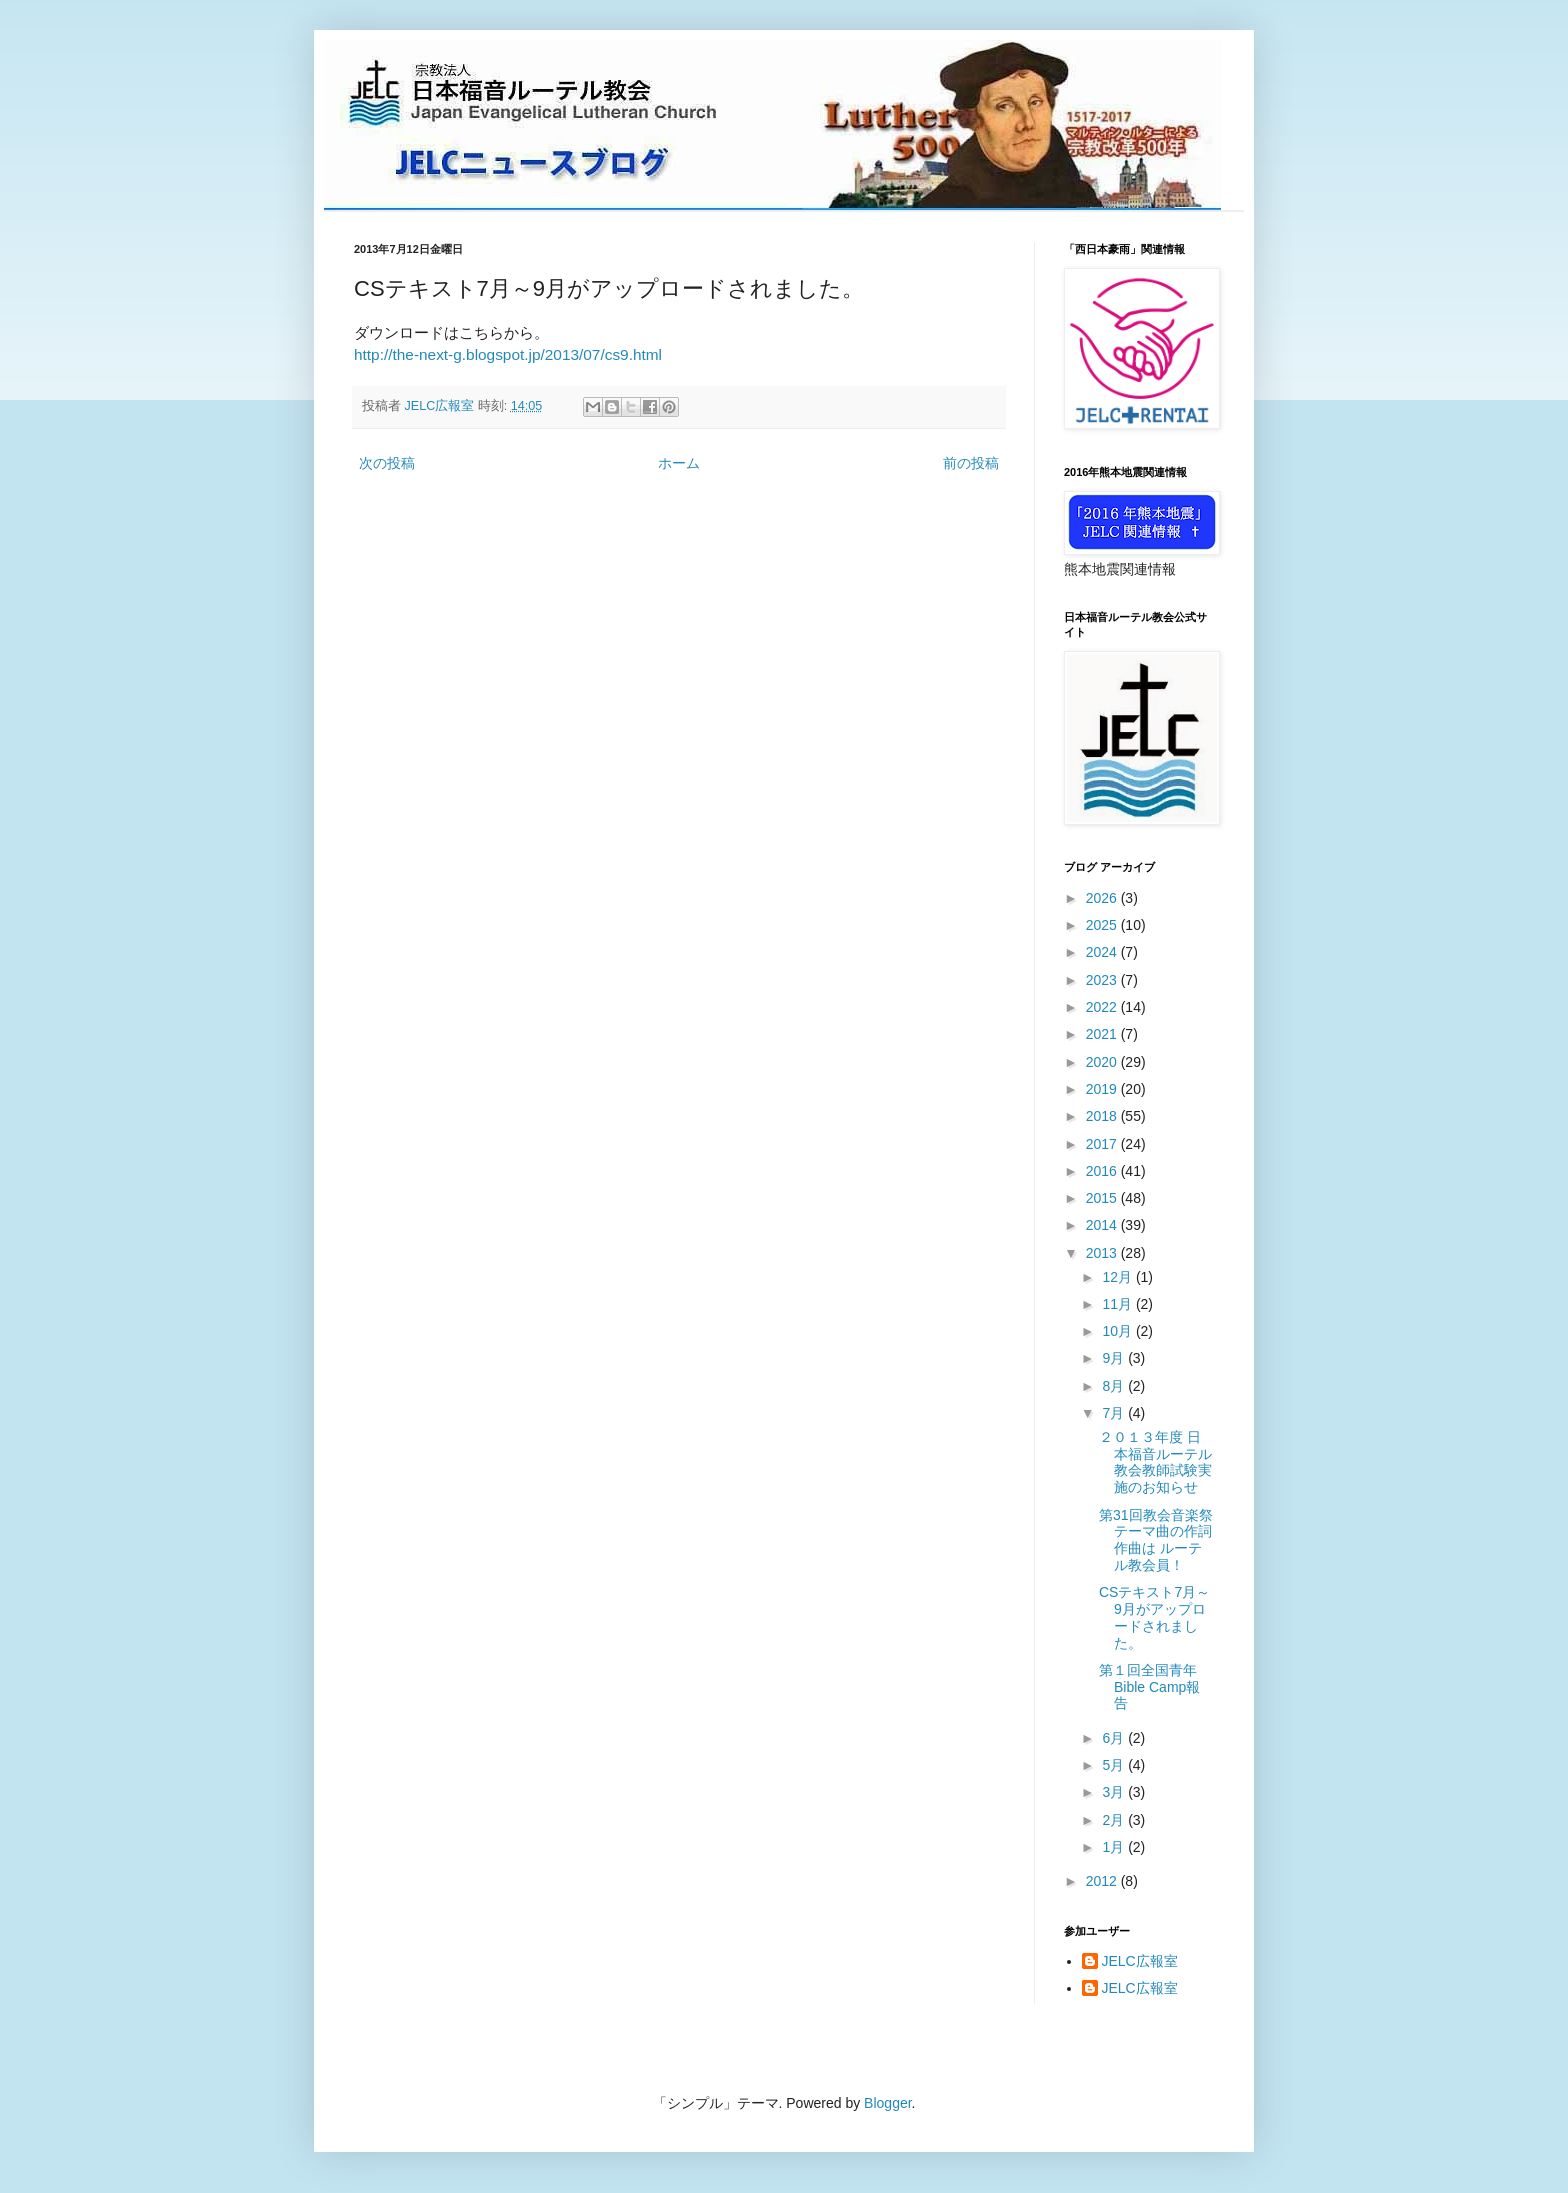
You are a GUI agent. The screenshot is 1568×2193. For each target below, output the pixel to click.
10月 (1118, 1331)
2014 (1103, 1225)
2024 (1103, 952)
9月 (1115, 1358)
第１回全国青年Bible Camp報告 (1149, 1687)
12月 (1118, 1277)
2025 (1103, 925)
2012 (1103, 1881)
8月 (1115, 1386)
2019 (1103, 1089)
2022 (1103, 1007)
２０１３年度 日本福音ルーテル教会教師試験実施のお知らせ (1155, 1462)
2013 (1103, 1253)
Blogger (887, 2103)
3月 (1115, 1792)
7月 (1115, 1413)
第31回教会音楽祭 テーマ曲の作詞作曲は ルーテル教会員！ (1164, 1540)
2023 (1103, 980)
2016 (1103, 1171)
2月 (1115, 1820)
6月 (1115, 1738)
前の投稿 (971, 463)
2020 (1103, 1062)
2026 (1103, 898)
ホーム (679, 463)
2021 (1103, 1034)
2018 (1103, 1116)
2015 (1103, 1198)
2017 (1103, 1144)
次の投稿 (387, 463)
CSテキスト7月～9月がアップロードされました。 (1154, 1617)
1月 (1115, 1847)
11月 (1118, 1304)
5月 (1115, 1765)
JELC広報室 (1140, 1961)
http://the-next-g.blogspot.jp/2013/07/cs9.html (508, 354)
